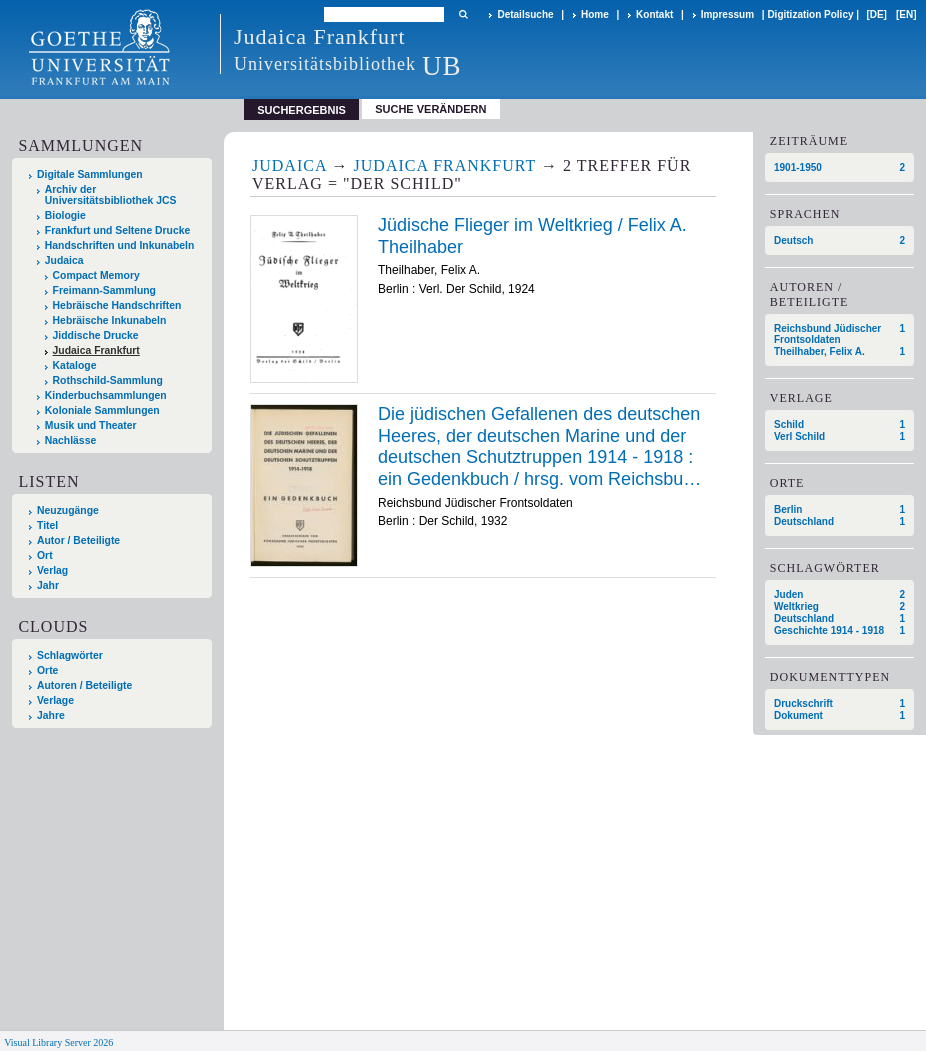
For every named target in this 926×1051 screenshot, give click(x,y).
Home (595, 14)
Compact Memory (96, 275)
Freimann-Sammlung (104, 290)
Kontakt (654, 14)
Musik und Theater (91, 425)
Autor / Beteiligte (78, 540)
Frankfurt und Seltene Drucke (118, 230)
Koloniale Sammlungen (102, 410)
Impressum (727, 14)
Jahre (51, 715)
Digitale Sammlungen (90, 174)
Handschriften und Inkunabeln (120, 245)
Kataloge (75, 365)
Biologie (65, 215)
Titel (47, 525)
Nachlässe (70, 440)
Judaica (64, 260)
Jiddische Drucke (96, 335)
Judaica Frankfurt (96, 350)
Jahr (48, 585)
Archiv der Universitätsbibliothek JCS (111, 195)
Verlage (55, 700)
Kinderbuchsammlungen (106, 395)
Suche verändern (430, 109)
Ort (45, 555)
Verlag (52, 570)
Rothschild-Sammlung (108, 380)
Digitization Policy (810, 14)
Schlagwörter (70, 655)
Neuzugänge (68, 510)
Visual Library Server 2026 (58, 1042)
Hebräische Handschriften (117, 305)
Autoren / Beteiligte (84, 685)
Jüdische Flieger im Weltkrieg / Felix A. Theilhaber (532, 236)
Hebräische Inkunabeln (110, 320)
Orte (47, 670)
